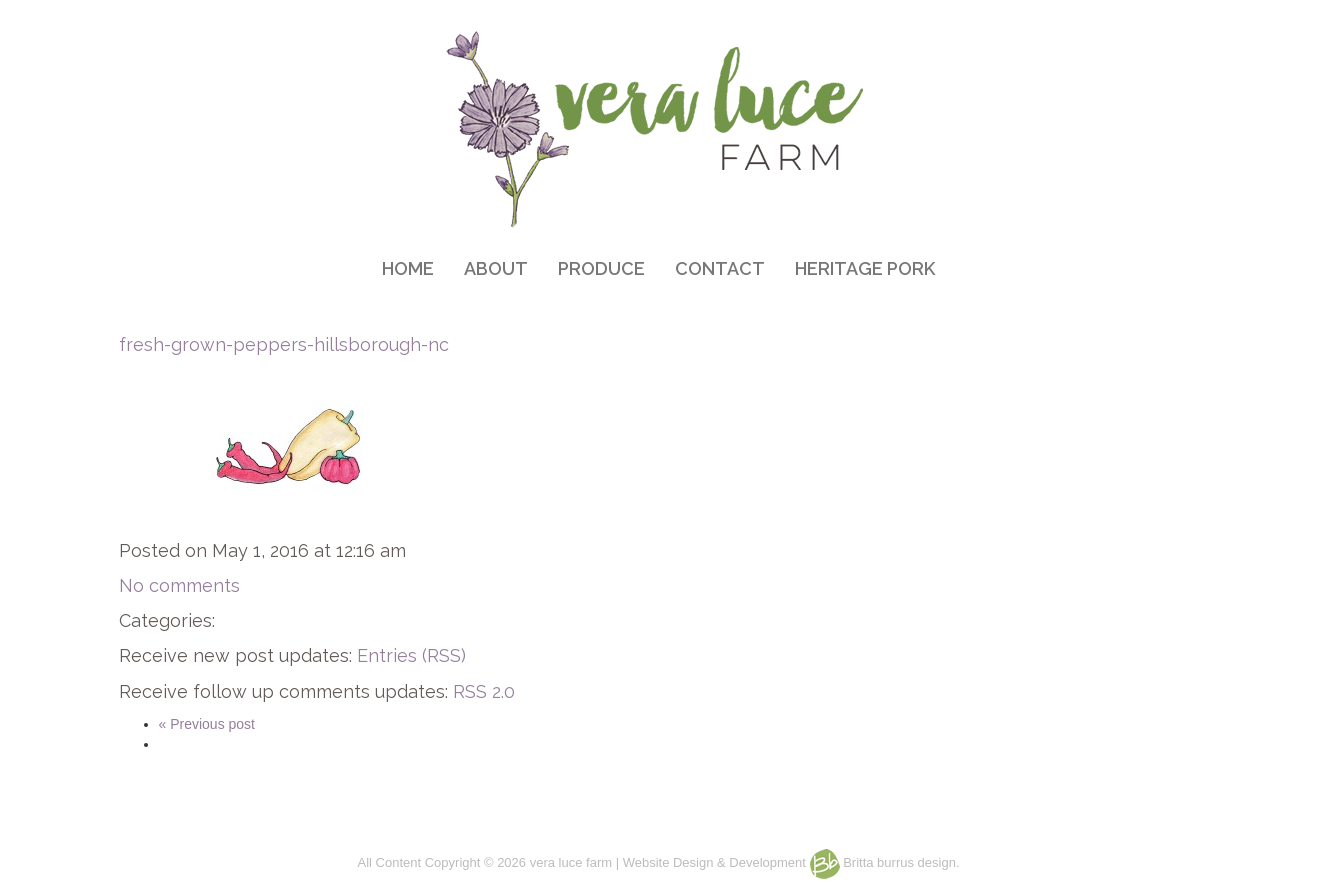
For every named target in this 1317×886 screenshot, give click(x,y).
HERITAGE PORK (865, 268)
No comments (179, 585)
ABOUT (496, 268)
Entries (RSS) (411, 655)
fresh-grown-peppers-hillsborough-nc (284, 344)
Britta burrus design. (885, 862)
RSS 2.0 (484, 691)
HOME (408, 268)
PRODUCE (601, 268)
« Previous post (207, 724)
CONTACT (720, 268)
